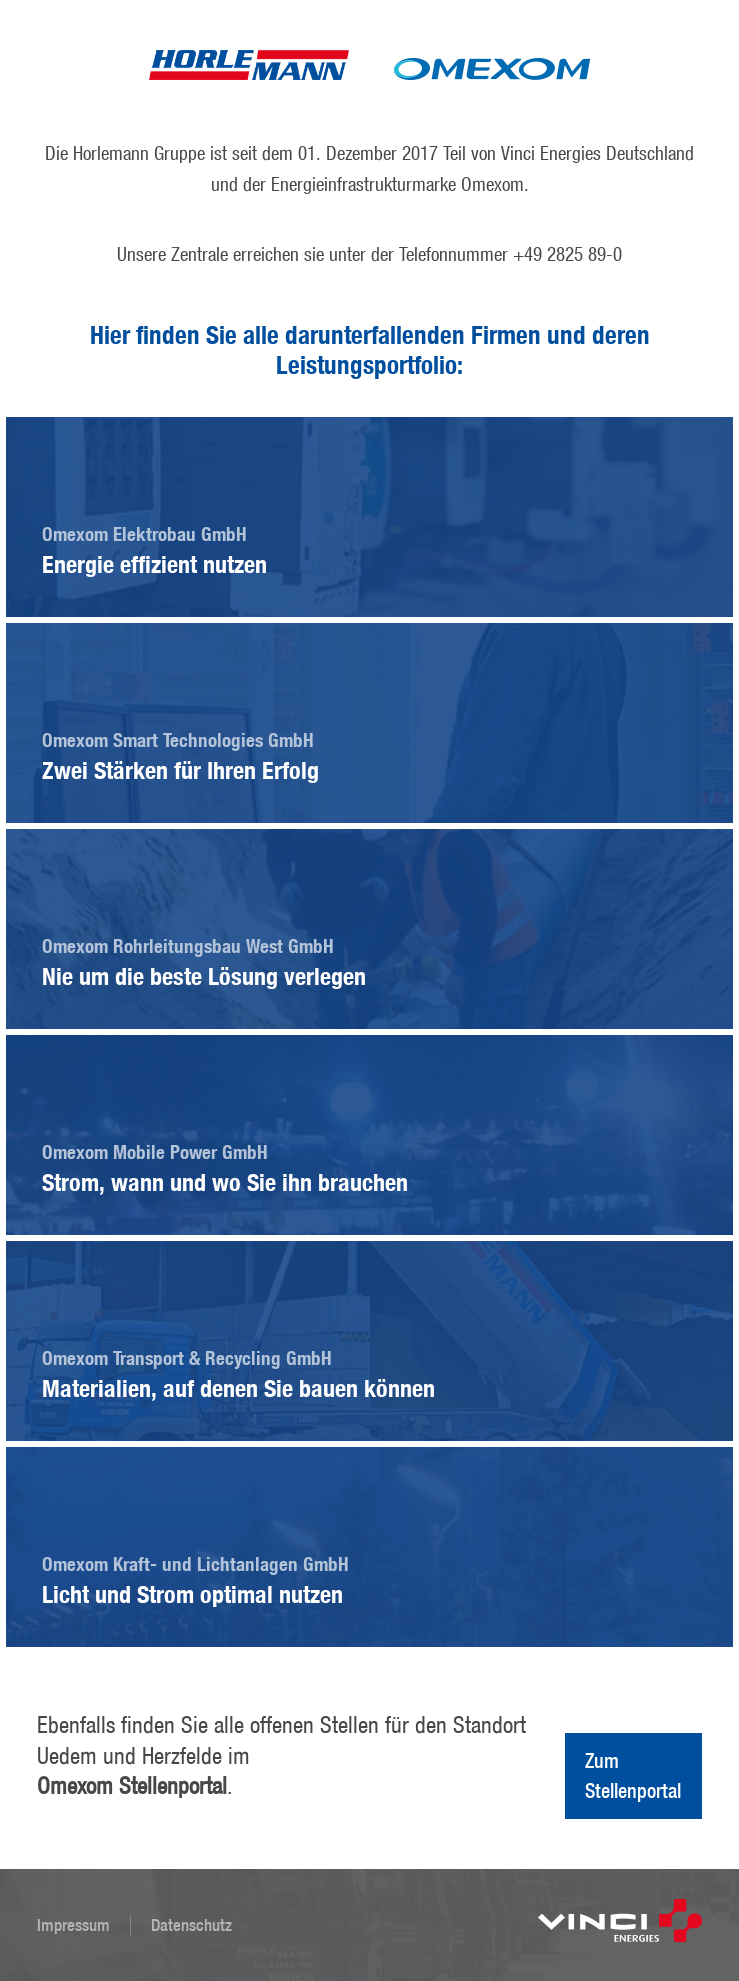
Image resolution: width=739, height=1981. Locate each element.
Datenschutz (191, 1925)
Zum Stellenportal (633, 1775)
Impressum (73, 1925)
